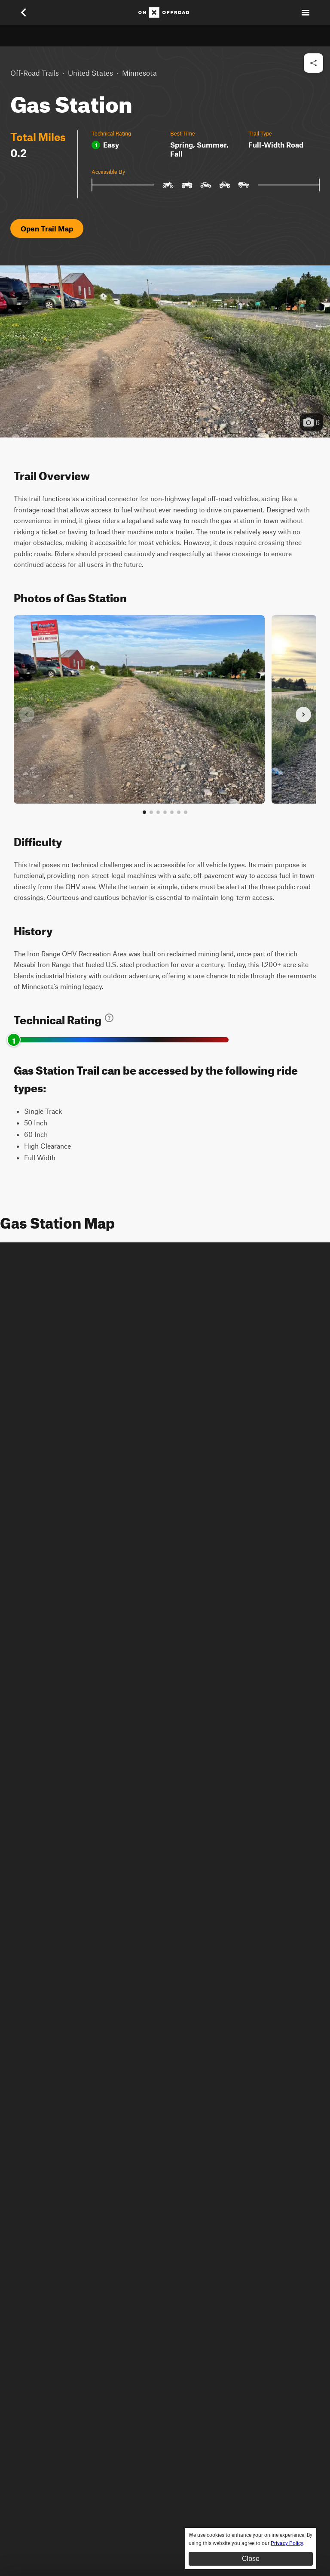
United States (90, 72)
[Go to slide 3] (158, 812)
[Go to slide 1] (144, 812)
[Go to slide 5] (172, 812)
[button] (165, 351)
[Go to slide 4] (165, 812)
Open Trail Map (47, 228)
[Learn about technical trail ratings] (109, 1018)
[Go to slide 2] (151, 812)
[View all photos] (185, 812)
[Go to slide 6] (178, 812)
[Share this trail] (313, 63)
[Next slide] (303, 714)
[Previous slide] (26, 714)
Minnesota (139, 72)
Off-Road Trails (34, 72)
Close (251, 2558)
